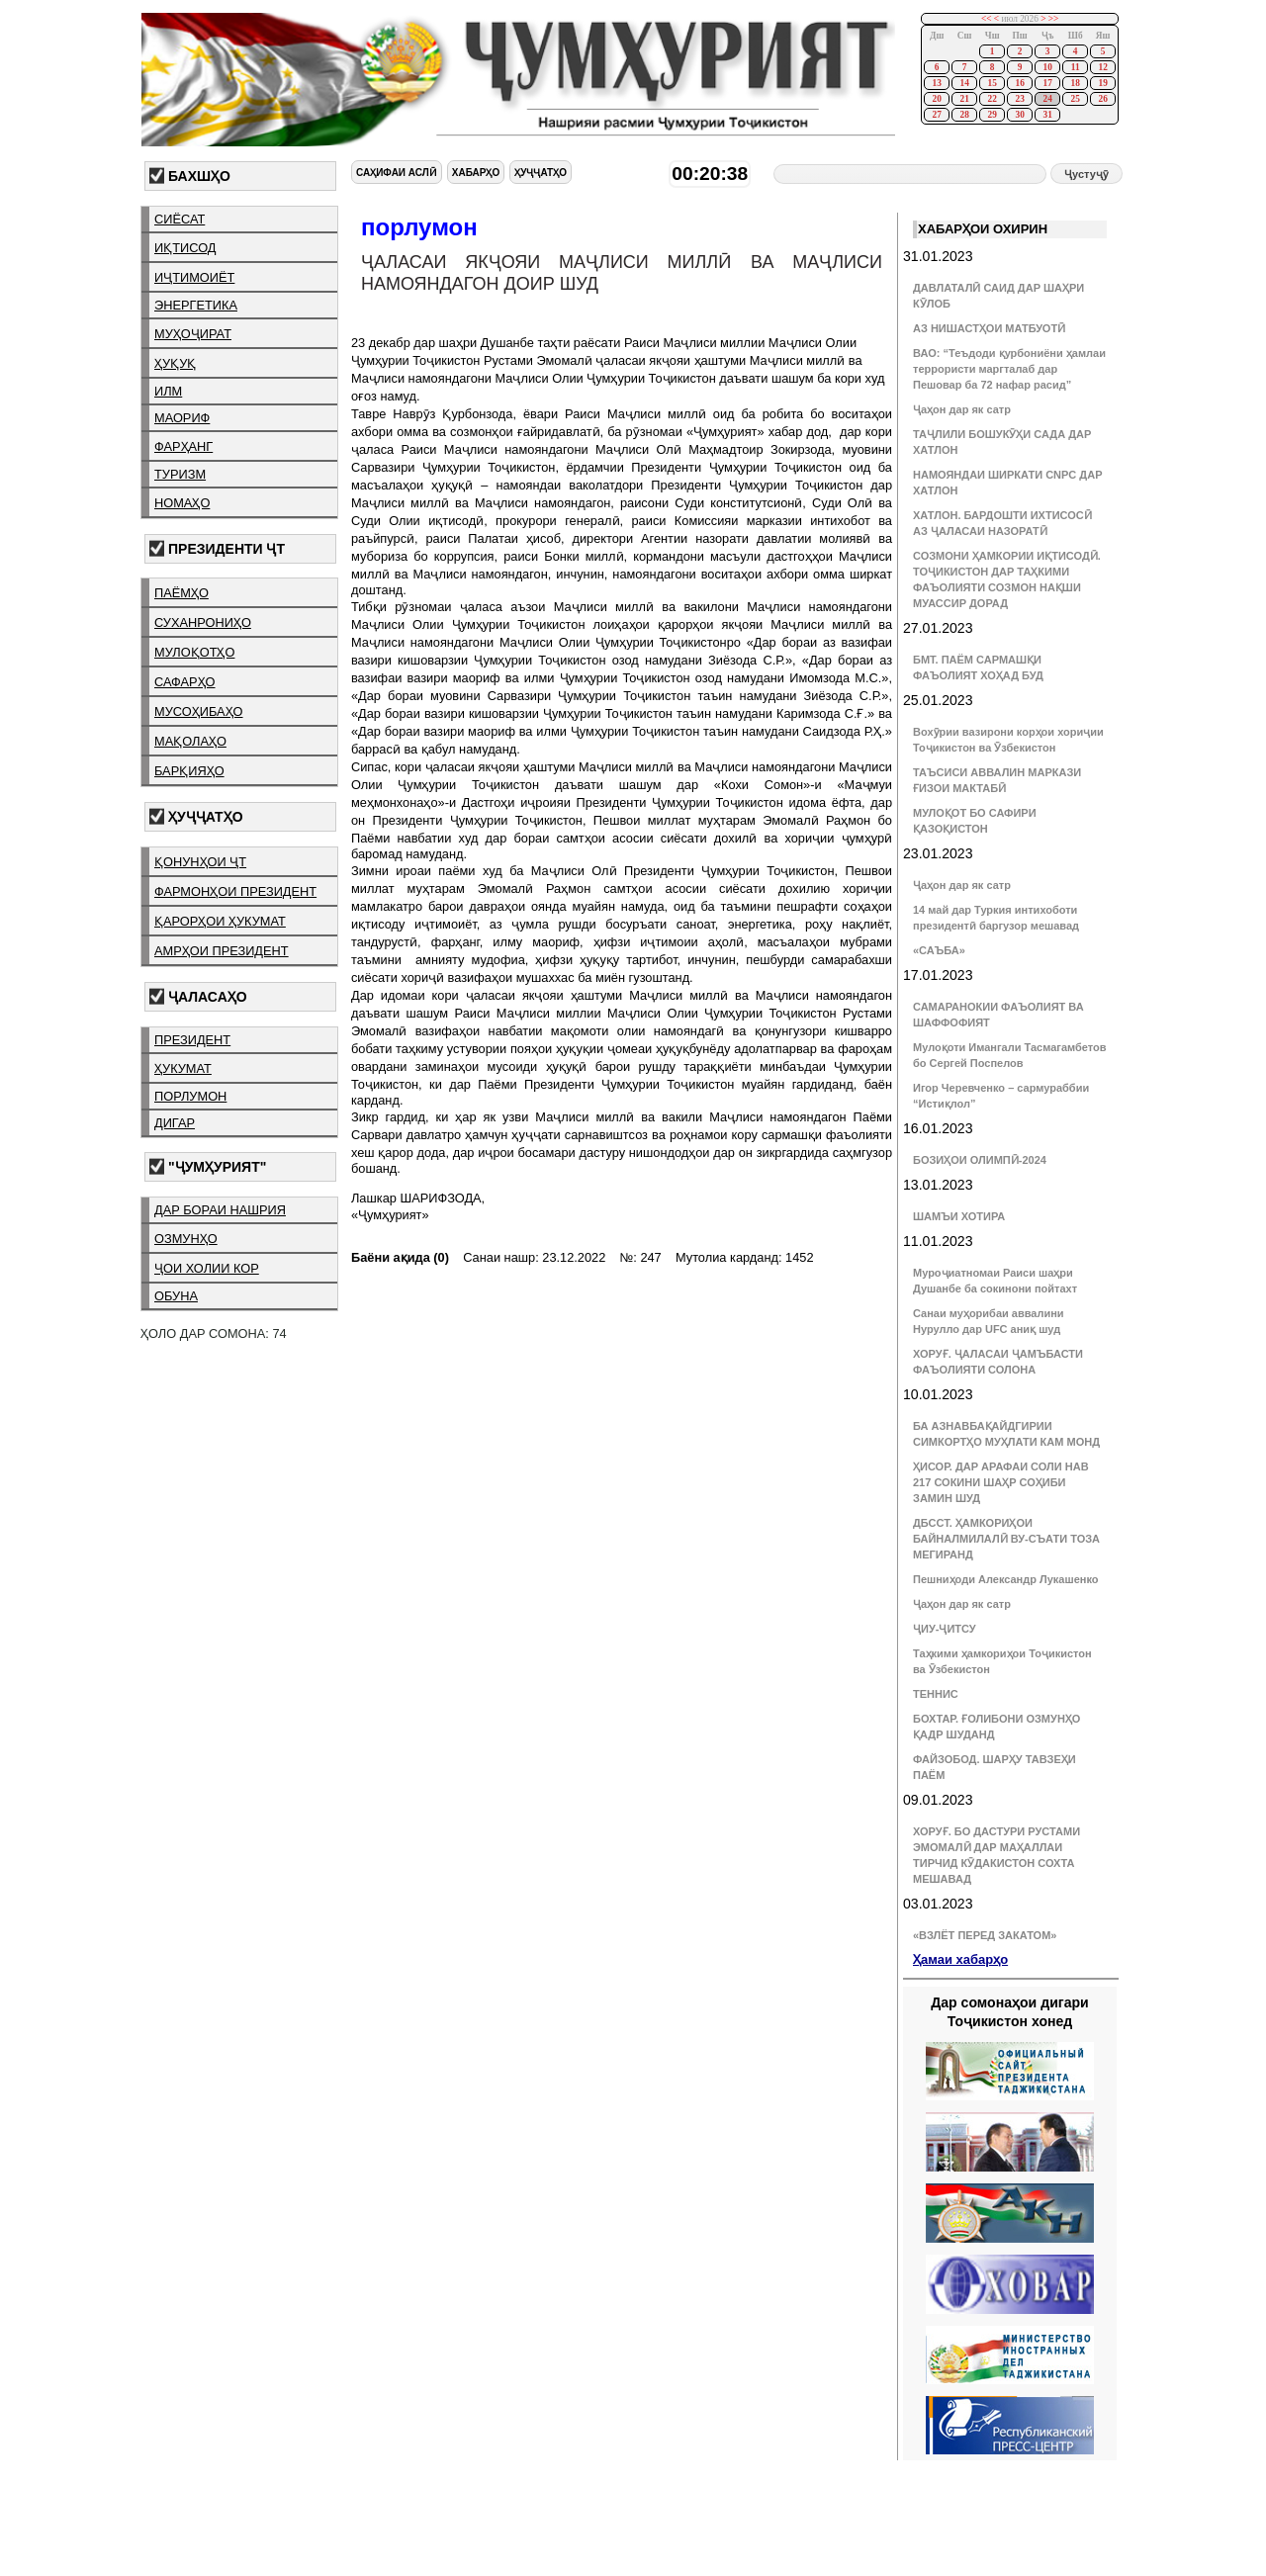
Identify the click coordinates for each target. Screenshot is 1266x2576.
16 (1019, 83)
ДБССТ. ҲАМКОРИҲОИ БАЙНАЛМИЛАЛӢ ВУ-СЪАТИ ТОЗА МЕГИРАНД (1006, 1538)
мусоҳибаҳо (198, 711)
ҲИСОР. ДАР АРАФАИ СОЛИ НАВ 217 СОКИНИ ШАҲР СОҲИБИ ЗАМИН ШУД (1001, 1482)
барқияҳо (189, 770)
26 (1102, 99)
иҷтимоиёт (194, 277)
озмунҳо (186, 1238)
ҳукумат (183, 1068)
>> (1053, 19)
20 (936, 99)
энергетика (195, 305)
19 (1102, 83)
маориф (182, 417)
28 (963, 115)
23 (1019, 99)
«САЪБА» (939, 950)
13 (936, 83)
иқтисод (185, 247)
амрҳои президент (221, 950)
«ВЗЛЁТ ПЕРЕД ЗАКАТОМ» (984, 1935)
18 (1074, 83)
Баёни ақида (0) (400, 1257)
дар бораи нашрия (220, 1209)
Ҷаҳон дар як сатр (962, 409)
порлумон (190, 1096)
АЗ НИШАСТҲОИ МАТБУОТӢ (989, 328)
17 (1046, 83)
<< (986, 19)
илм (168, 391)
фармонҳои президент (235, 891)
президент (192, 1039)
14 (963, 83)
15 (991, 83)
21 (963, 99)
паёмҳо (181, 592)
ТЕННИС (935, 1694)
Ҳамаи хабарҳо (960, 1959)
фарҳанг (183, 446)
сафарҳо (185, 681)
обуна (176, 1295)
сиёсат (179, 219)
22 (991, 99)
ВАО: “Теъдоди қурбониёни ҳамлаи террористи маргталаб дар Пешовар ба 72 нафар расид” (1009, 369)
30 (1019, 115)
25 (1074, 99)
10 (1046, 67)
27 (936, 115)
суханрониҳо (202, 622)
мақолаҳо (190, 741)
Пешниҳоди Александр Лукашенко (1005, 1579)
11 (1075, 67)
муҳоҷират (192, 333)
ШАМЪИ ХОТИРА (959, 1216)
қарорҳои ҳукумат (220, 921)
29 (991, 115)
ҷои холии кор (206, 1268)
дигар (174, 1122)
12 (1102, 67)
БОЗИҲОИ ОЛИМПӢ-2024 (979, 1160)
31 (1046, 115)
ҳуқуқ (175, 363)
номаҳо (182, 502)
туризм (180, 474)
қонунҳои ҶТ (200, 861)
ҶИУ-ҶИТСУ (944, 1629)
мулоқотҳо (194, 652)
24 (1046, 99)
